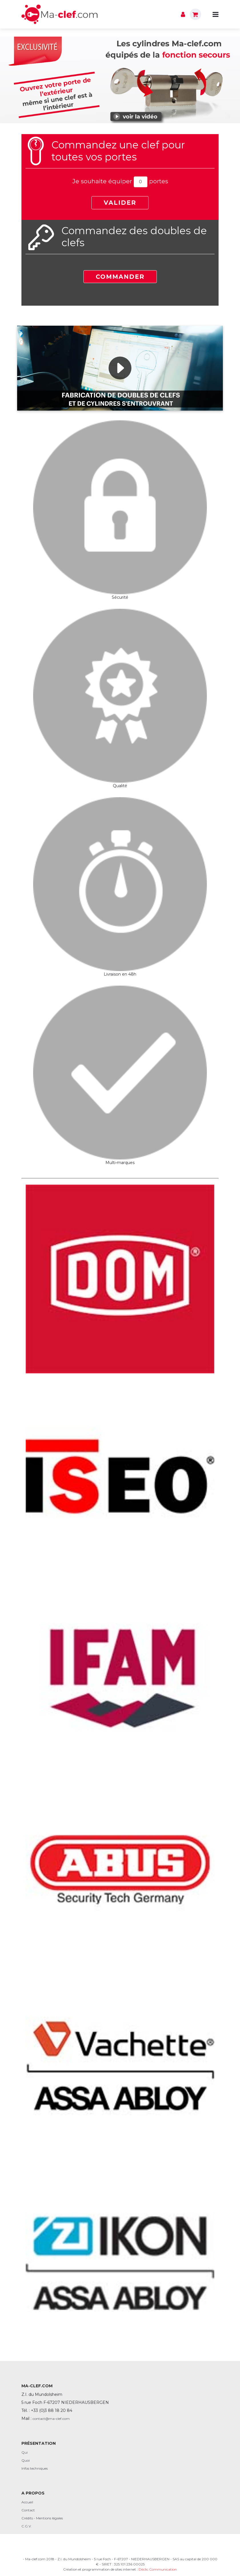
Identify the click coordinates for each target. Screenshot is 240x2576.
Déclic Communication (158, 2569)
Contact (28, 2510)
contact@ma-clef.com (51, 2418)
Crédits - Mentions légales (42, 2518)
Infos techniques (34, 2468)
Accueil (27, 2502)
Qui (24, 2452)
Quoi (25, 2460)
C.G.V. (26, 2526)
